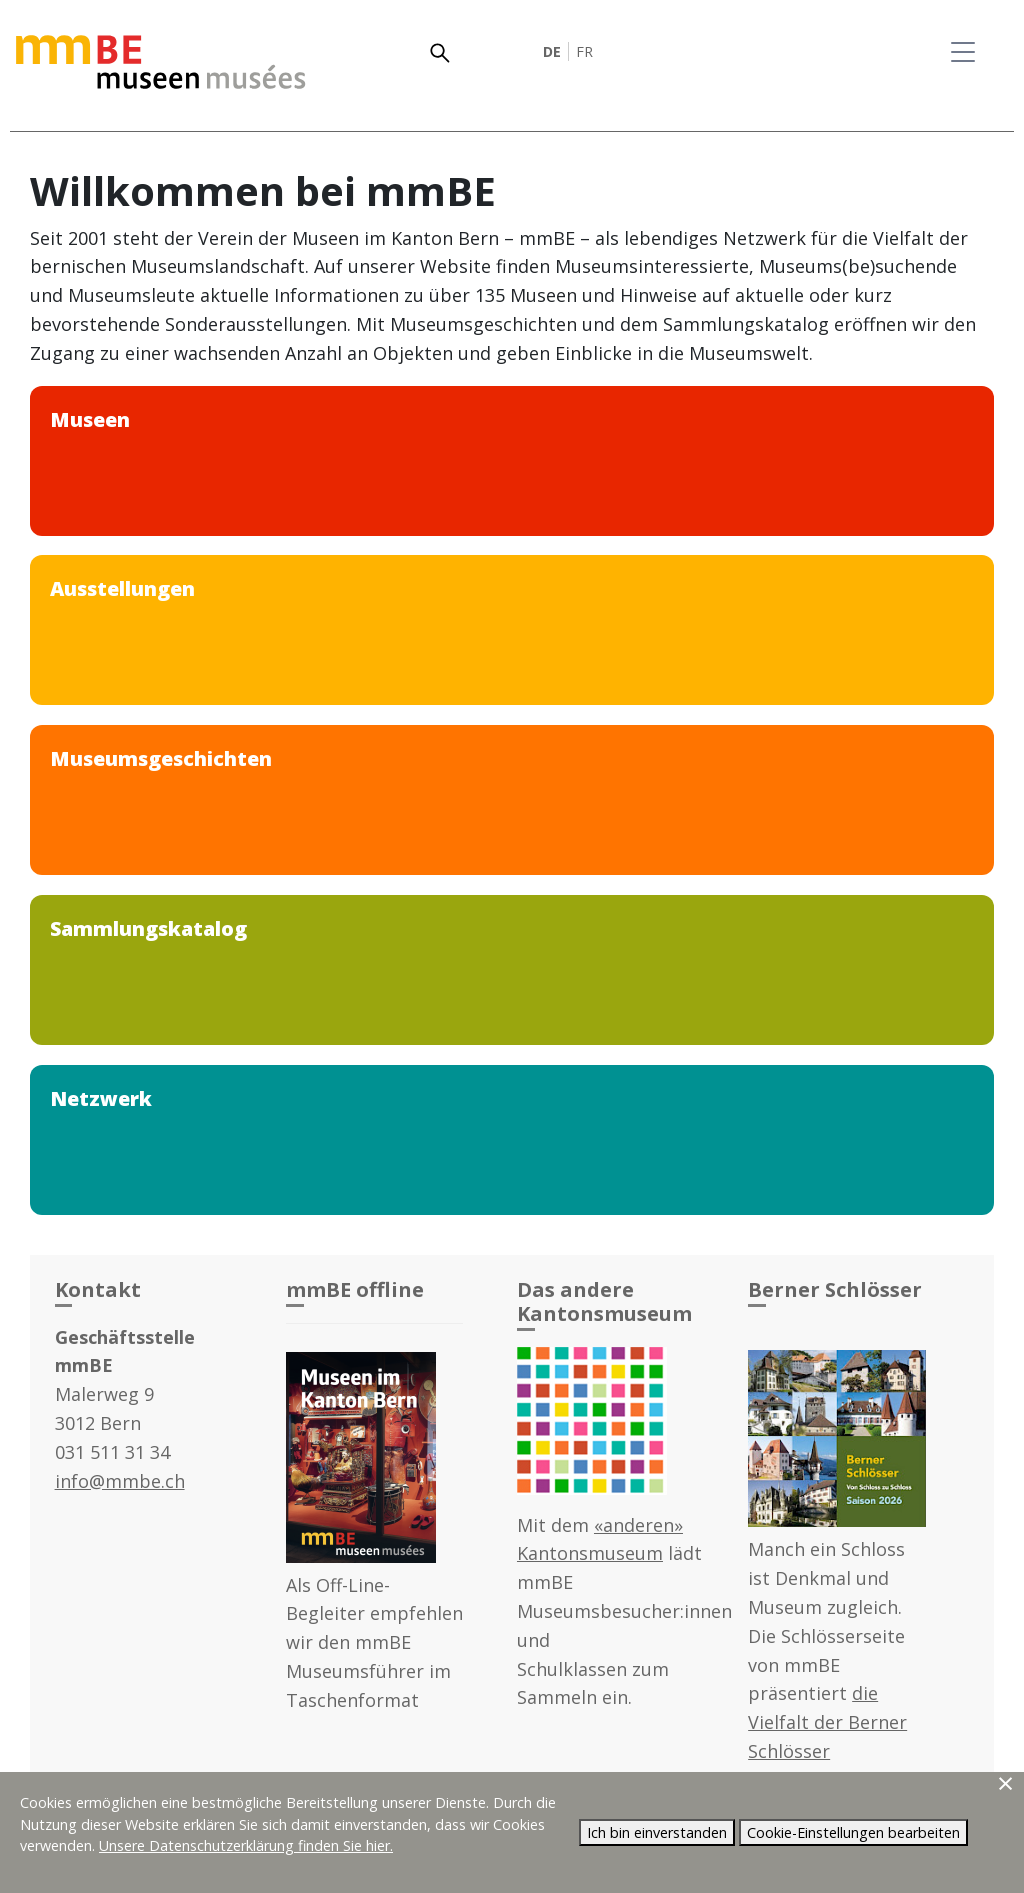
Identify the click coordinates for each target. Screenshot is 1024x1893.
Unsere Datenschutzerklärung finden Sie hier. (246, 1845)
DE (552, 51)
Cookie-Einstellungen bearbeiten (853, 1832)
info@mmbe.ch (120, 1481)
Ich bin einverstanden (657, 1832)
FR (584, 51)
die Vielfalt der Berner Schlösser (827, 1722)
